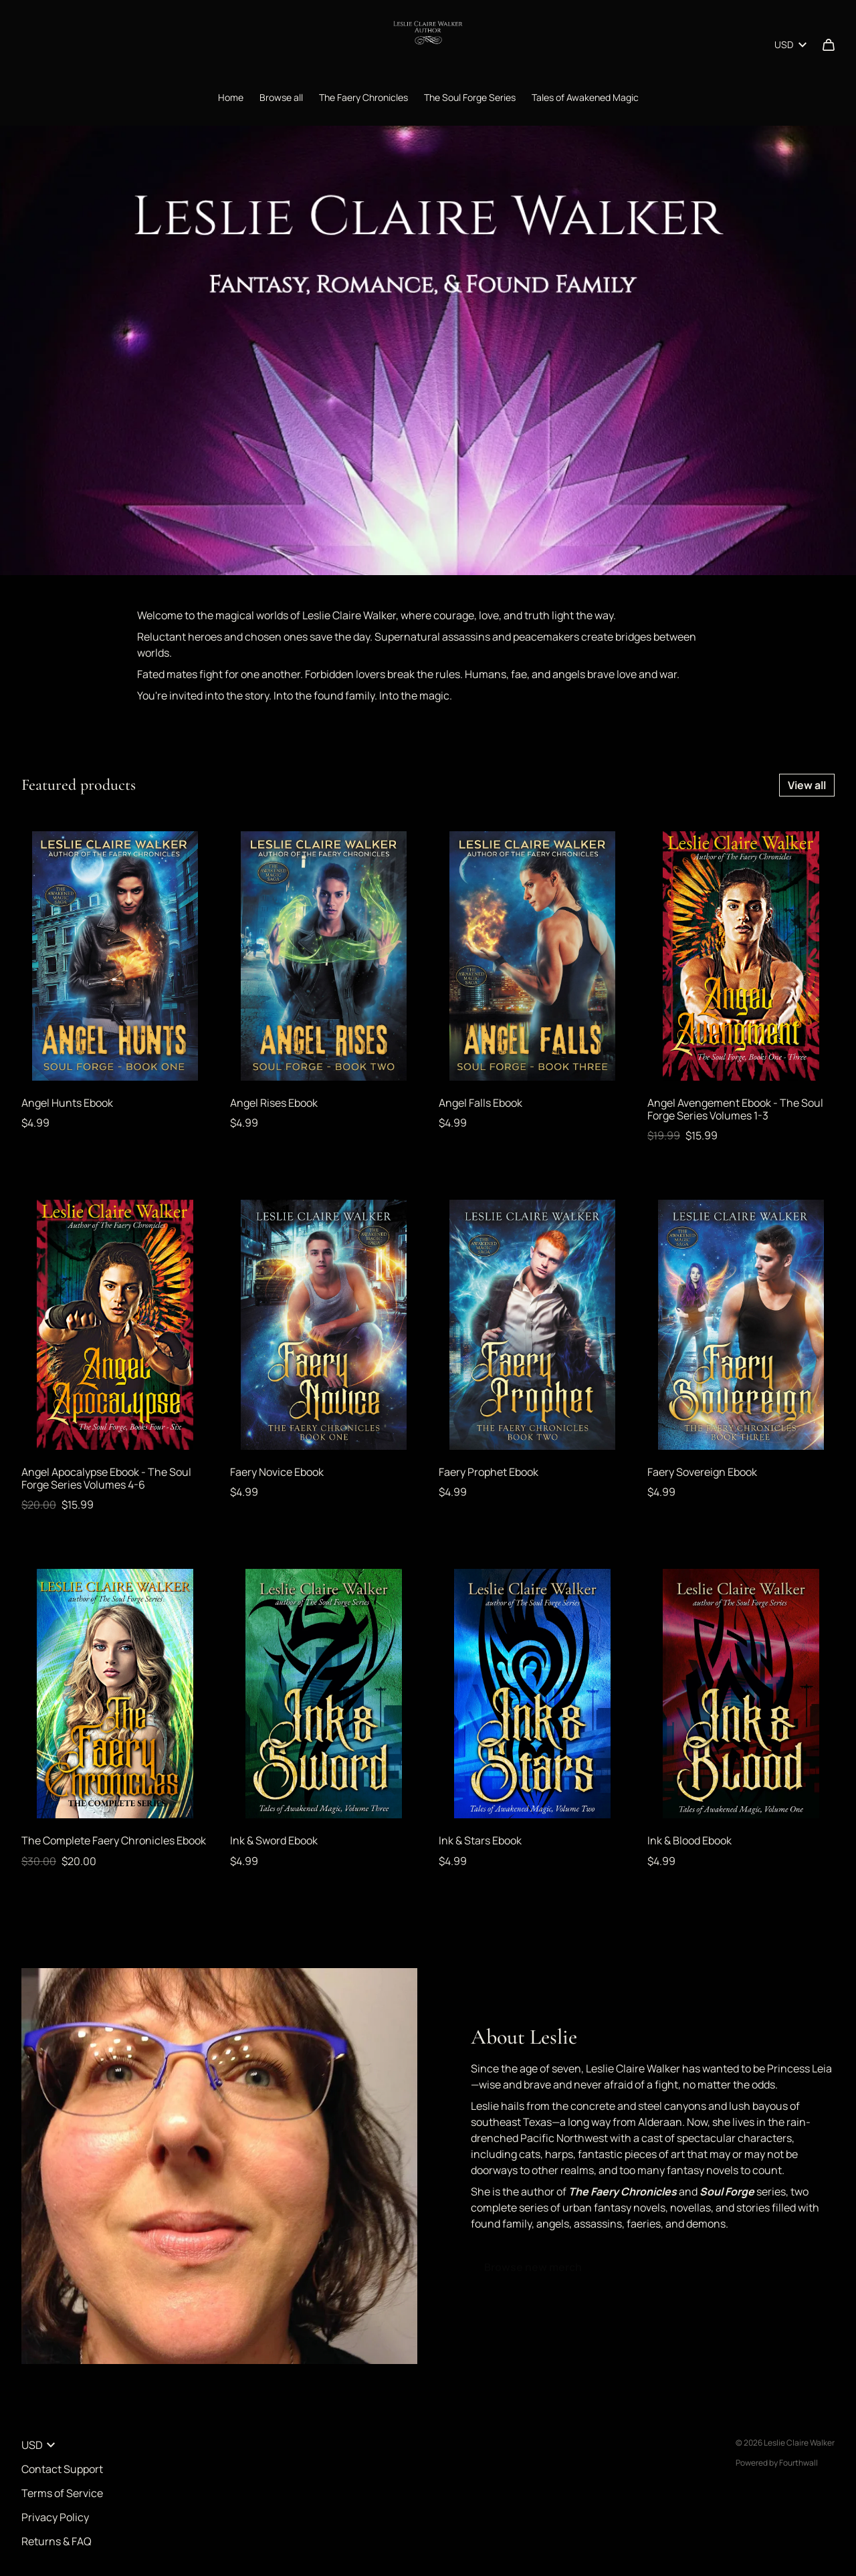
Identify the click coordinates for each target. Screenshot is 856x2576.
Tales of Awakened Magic (585, 97)
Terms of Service (62, 2493)
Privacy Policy (55, 2517)
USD (790, 44)
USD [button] (38, 2445)
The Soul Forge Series (470, 97)
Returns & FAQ (56, 2541)
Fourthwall (798, 2462)
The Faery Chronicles (363, 97)
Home (230, 97)
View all (807, 785)
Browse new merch (533, 2267)
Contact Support (62, 2469)
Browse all (281, 97)
